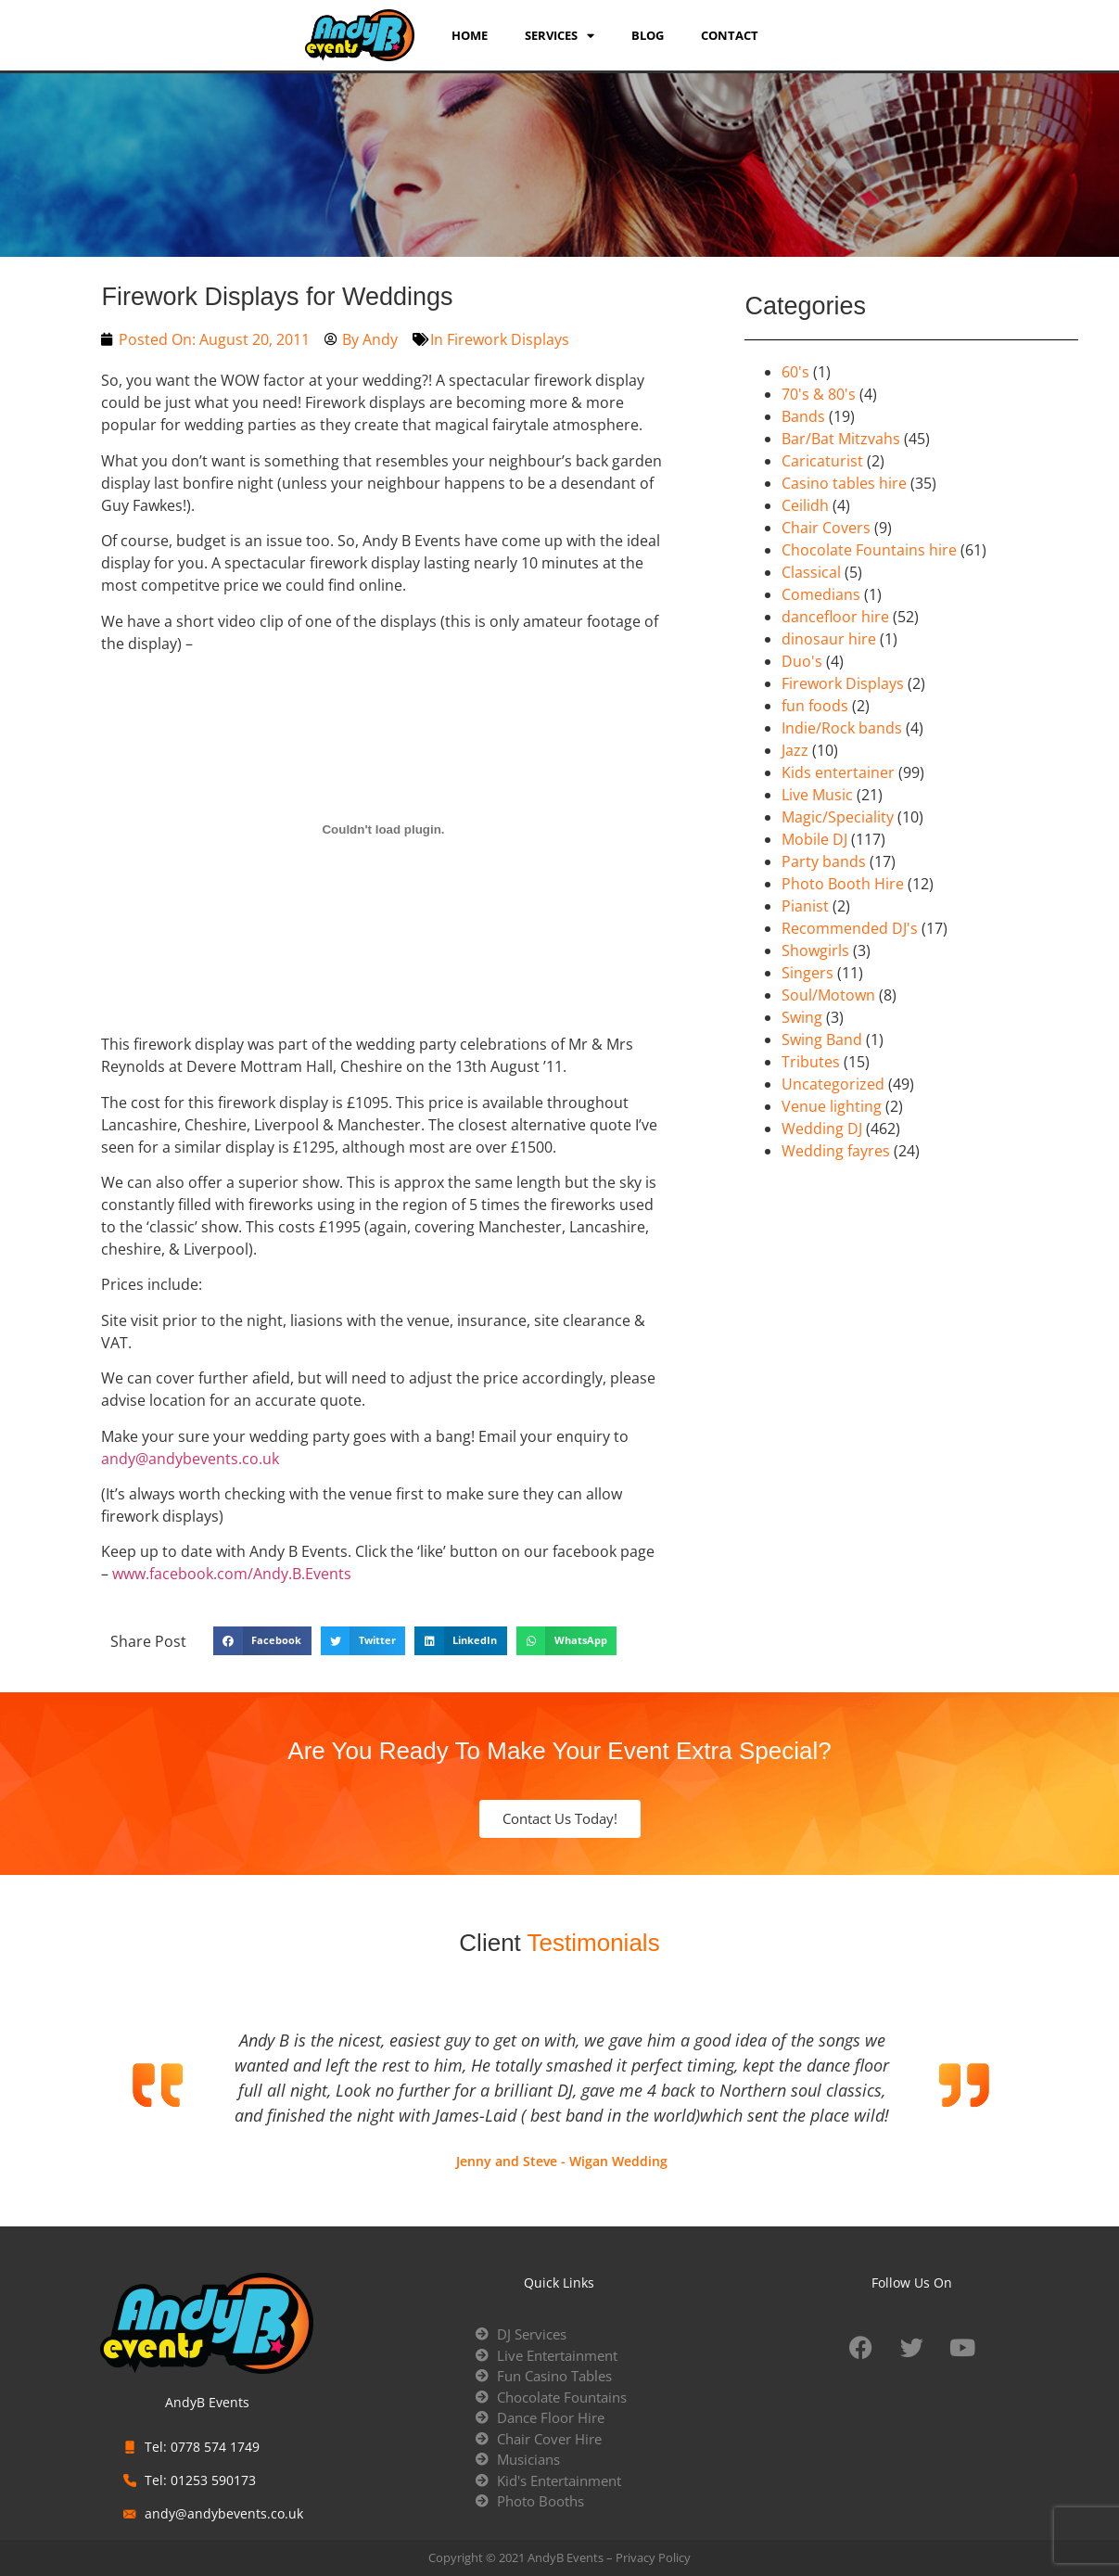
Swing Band (822, 1039)
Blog (647, 35)
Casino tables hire (844, 483)
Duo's (802, 661)
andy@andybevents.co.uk (190, 1458)
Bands (803, 416)
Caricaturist (822, 461)
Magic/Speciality (838, 817)
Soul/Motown (828, 995)
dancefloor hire (835, 616)
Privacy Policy (653, 2557)
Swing (802, 1017)
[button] (262, 1641)
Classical (811, 572)
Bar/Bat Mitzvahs (841, 438)
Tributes (811, 1062)
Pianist (805, 906)
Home (469, 35)
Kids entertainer (838, 772)
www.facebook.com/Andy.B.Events (231, 1573)
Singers (807, 973)
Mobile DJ (814, 839)
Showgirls (815, 950)
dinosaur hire (829, 639)
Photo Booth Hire (843, 884)
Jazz (795, 750)
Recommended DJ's (850, 928)
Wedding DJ (822, 1128)
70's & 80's (819, 394)
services (559, 35)
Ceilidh (805, 505)
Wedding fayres (836, 1151)
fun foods (815, 705)
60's (795, 372)
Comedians (821, 594)
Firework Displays (508, 339)
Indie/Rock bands (842, 728)
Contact (729, 35)
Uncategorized (833, 1084)
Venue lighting (832, 1106)
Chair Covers (826, 527)
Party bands (824, 861)
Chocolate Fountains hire (869, 550)
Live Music (817, 794)
